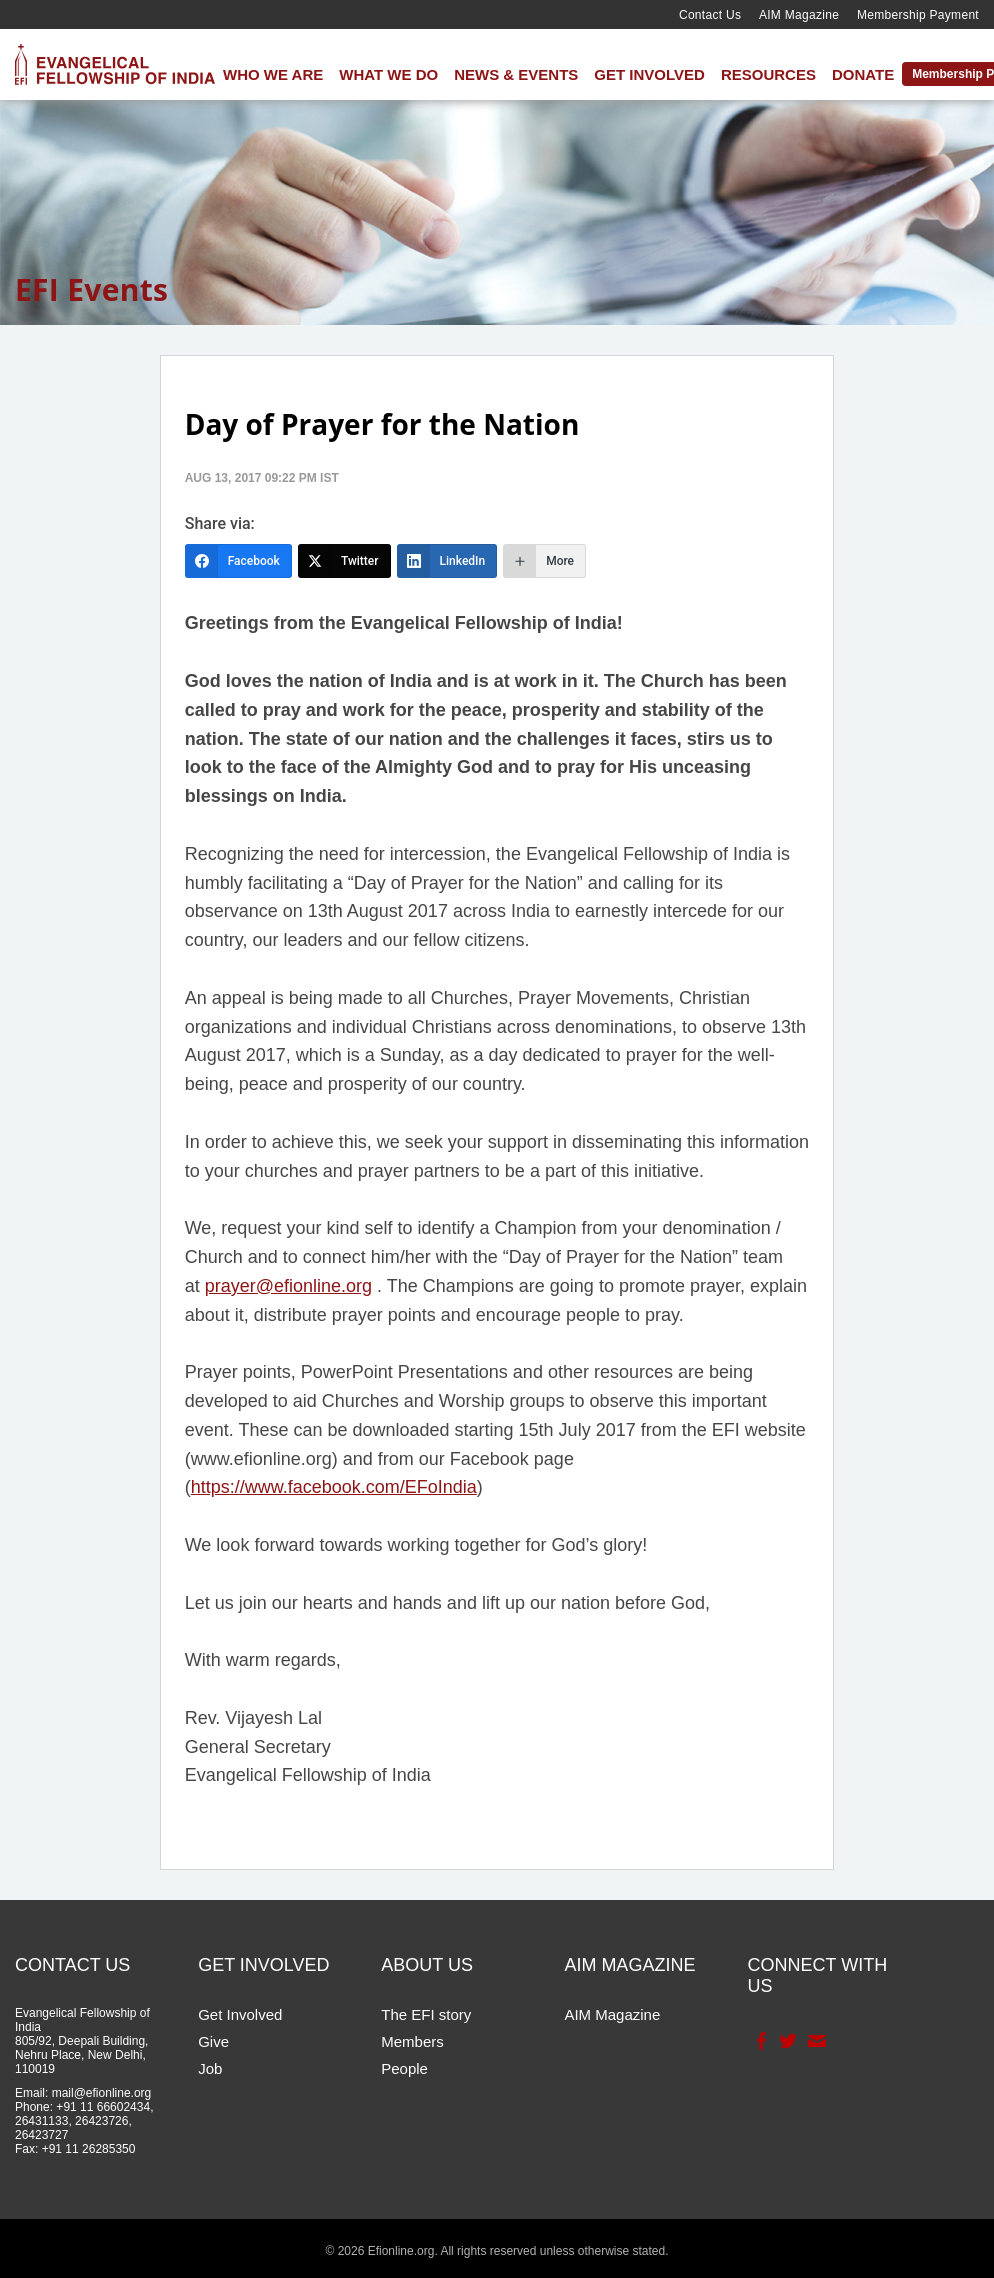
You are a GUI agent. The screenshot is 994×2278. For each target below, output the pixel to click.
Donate (863, 74)
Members (412, 2041)
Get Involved (649, 74)
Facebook (759, 2041)
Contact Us (710, 15)
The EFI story (426, 2014)
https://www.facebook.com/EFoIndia (334, 1487)
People (404, 2068)
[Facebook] (238, 561)
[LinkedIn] (447, 561)
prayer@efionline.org (288, 1286)
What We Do (388, 74)
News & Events (516, 74)
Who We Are (273, 74)
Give (213, 2041)
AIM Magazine (799, 15)
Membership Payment (918, 15)
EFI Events (91, 289)
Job (210, 2068)
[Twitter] (344, 561)
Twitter (786, 2041)
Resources (768, 74)
